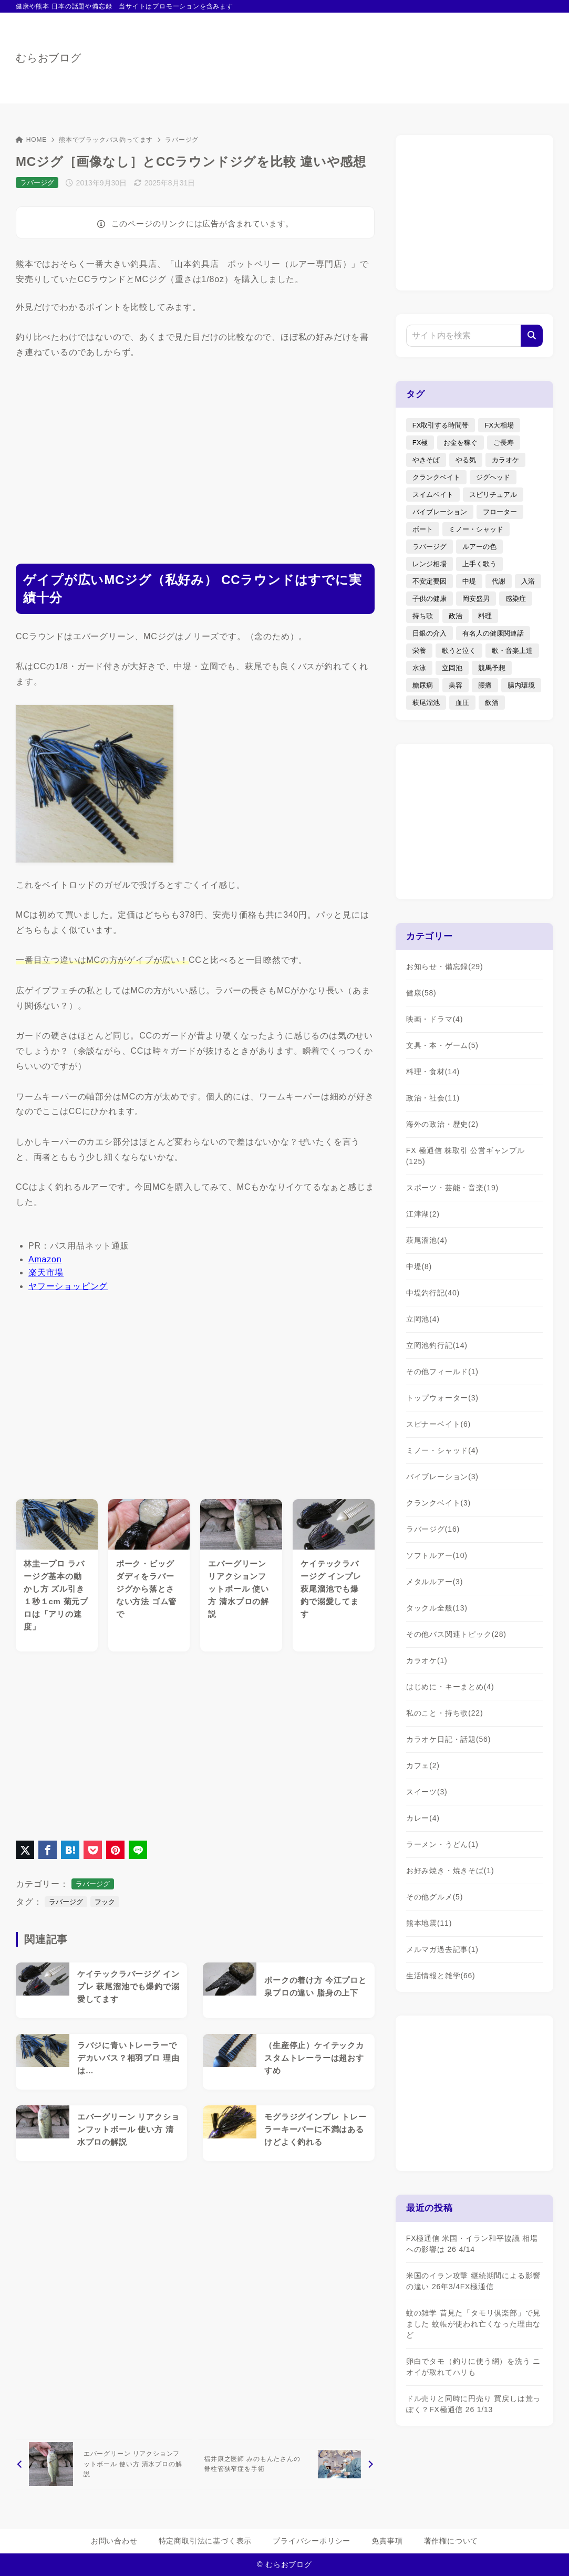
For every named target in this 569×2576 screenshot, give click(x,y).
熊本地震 (429, 1923)
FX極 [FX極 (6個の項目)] (420, 442)
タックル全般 (437, 1608)
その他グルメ (434, 1897)
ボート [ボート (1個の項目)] (422, 529)
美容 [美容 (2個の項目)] (455, 685)
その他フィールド (442, 1371)
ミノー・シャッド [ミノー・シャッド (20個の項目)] (476, 529)
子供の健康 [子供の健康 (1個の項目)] (429, 599)
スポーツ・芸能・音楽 (452, 1187)
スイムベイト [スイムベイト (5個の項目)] (432, 494)
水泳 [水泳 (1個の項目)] (419, 668)
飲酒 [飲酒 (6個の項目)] (492, 703)
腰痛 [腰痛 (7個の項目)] (485, 685)
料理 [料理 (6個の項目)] (485, 616)
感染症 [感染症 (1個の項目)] (515, 599)
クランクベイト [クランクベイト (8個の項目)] (436, 477)
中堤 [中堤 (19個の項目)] (469, 581)
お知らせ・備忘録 (444, 966)
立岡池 (423, 1319)
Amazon (45, 1259)
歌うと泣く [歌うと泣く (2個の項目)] (459, 651)
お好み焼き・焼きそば (450, 1870)
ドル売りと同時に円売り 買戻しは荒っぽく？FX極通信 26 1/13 (473, 2404)
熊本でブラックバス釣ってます (106, 139)
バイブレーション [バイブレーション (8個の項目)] (439, 512)
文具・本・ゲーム (442, 1045)
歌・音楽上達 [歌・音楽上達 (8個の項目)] (512, 651)
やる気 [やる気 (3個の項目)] (466, 460)
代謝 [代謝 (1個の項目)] (498, 581)
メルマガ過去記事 (442, 1949)
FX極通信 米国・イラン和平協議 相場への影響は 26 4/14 (472, 2243)
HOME (31, 139)
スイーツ (427, 1792)
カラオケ (427, 1660)
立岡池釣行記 (437, 1345)
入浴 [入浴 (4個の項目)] (528, 581)
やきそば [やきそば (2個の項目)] (426, 460)
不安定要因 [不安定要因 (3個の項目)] (429, 581)
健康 (421, 993)
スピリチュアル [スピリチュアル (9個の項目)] (493, 494)
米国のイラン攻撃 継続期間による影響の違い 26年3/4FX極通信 (473, 2281)
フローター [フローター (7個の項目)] (500, 512)
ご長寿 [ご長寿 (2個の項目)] (503, 442)
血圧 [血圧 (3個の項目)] (462, 703)
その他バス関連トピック (456, 1634)
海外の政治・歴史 (442, 1124)
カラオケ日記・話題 (448, 1739)
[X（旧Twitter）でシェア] (25, 1850)
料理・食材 (433, 1071)
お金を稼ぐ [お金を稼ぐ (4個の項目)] (460, 442)
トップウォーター (442, 1398)
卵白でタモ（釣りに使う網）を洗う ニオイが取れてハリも (473, 2366)
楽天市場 (46, 1272)
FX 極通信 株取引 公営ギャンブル (465, 1156)
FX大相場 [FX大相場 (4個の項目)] (499, 425)
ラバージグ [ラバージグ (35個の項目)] (429, 546)
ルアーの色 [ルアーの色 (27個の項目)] (479, 546)
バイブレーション (442, 1476)
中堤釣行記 (433, 1293)
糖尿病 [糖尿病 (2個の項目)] (422, 685)
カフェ (423, 1765)
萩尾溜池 (427, 1240)
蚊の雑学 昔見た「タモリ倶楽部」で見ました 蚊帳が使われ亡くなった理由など (473, 2324)
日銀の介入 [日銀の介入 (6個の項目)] (429, 633)
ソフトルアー (437, 1555)
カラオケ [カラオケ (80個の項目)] (505, 460)
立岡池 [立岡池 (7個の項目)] (452, 668)
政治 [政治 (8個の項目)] (455, 616)
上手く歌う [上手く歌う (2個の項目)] (479, 564)
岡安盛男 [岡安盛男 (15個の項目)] (476, 599)
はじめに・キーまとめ (450, 1686)
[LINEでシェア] (138, 1850)
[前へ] (104, 2464)
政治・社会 (433, 1098)
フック (105, 1902)
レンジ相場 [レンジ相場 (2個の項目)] (429, 564)
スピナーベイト (438, 1424)
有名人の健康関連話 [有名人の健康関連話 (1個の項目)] (493, 633)
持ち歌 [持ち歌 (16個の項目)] (422, 616)
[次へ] (287, 2464)
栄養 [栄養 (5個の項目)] (419, 651)
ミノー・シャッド (442, 1450)
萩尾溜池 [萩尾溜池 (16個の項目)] (426, 703)
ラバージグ (182, 139)
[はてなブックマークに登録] (70, 1850)
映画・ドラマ (434, 1019)
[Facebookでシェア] (47, 1850)
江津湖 (423, 1214)
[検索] (532, 336)
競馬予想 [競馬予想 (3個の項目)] (491, 668)
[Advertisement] (195, 452)
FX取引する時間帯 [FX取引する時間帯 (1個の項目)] (440, 425)
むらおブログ (48, 58)
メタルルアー (434, 1581)
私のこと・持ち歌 (444, 1713)
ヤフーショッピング (68, 1286)
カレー (423, 1818)
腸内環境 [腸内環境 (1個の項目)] (521, 685)
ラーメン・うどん (442, 1844)
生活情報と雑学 (440, 1975)
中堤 (419, 1266)
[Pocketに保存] (93, 1850)
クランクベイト (438, 1503)
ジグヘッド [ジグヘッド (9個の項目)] (493, 477)
